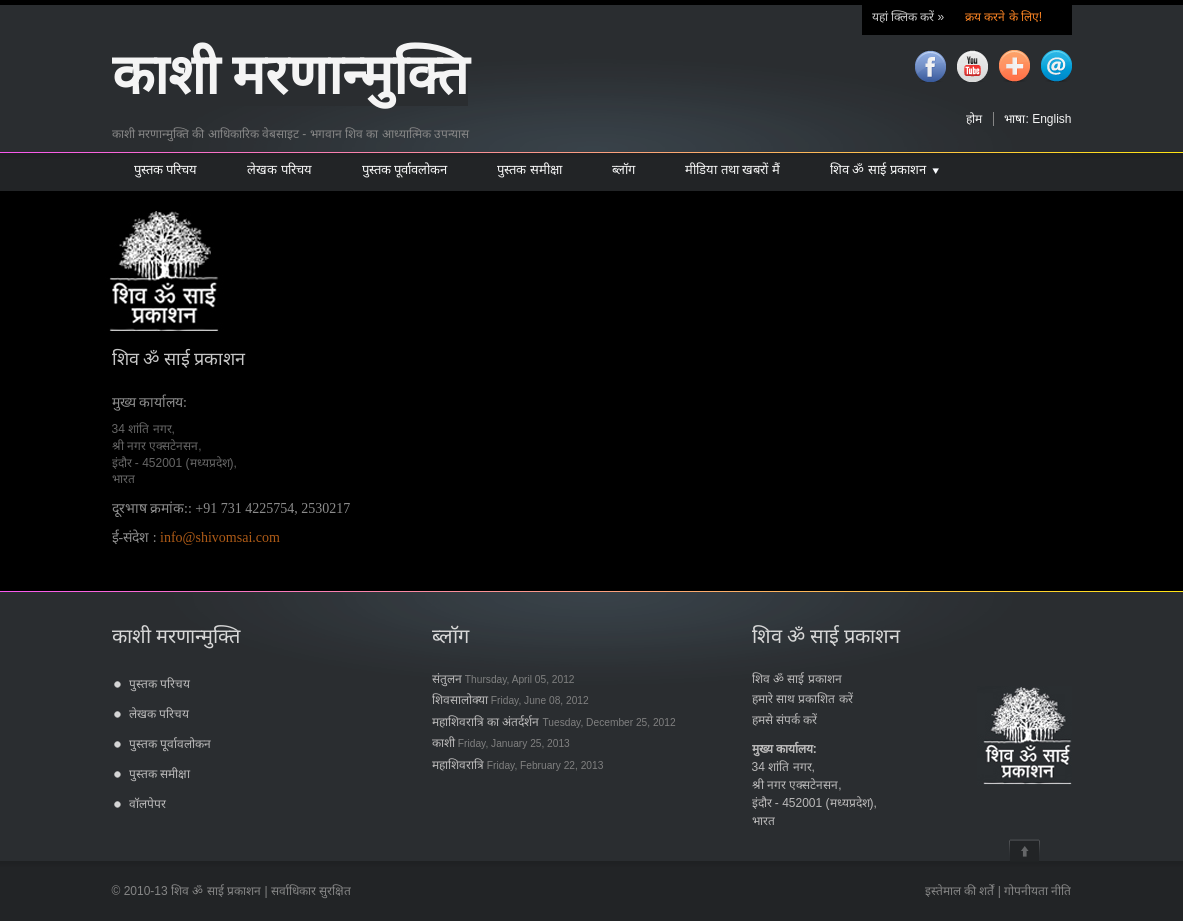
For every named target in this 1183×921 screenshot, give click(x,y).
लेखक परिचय (159, 714)
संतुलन (503, 679)
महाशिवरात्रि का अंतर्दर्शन (554, 722)
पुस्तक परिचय (159, 684)
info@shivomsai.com (220, 537)
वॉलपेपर (147, 804)
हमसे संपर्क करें (785, 720)
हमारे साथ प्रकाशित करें (802, 699)
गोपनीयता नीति (1037, 891)
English (1051, 119)
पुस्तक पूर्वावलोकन (170, 744)
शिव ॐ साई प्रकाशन (797, 679)
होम (974, 119)
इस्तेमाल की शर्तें (960, 891)
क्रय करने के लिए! (1002, 17)
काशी (501, 743)
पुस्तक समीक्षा (159, 774)
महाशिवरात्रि (518, 765)
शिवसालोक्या (510, 700)
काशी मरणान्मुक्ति (290, 75)
